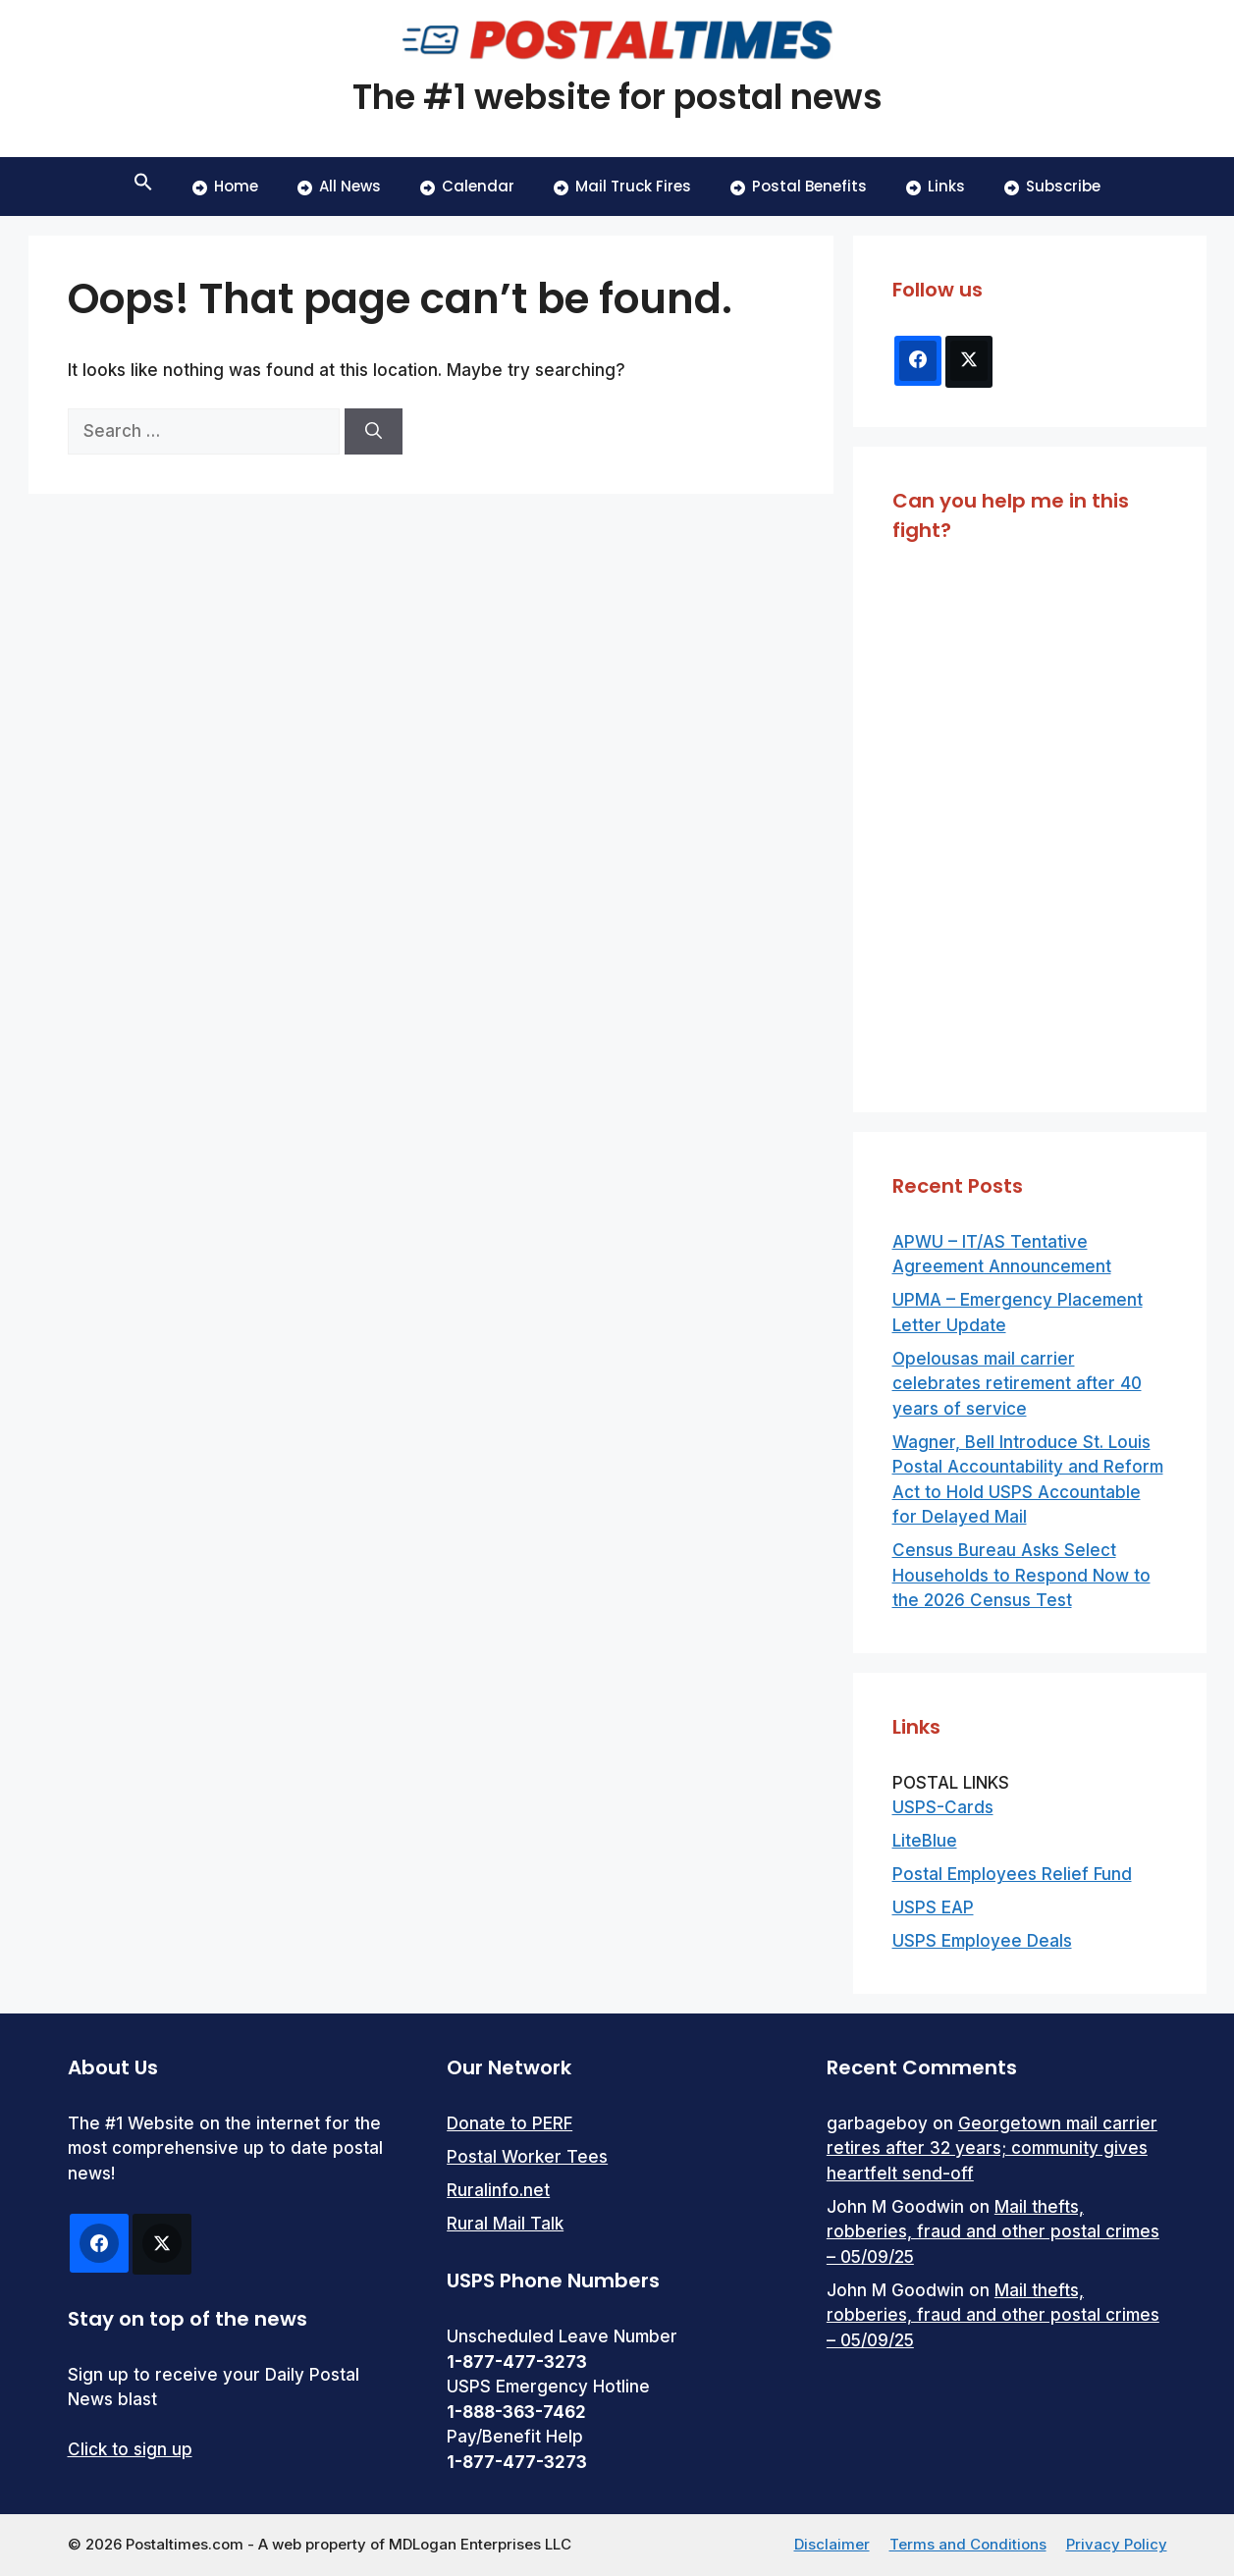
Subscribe (1052, 186)
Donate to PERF (509, 2123)
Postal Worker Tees (527, 2157)
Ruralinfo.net (498, 2190)
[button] (143, 186)
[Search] (373, 432)
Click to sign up (130, 2449)
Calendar (467, 186)
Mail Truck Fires (622, 186)
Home (225, 186)
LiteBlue (924, 1841)
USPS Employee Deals (982, 1941)
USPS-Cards (942, 1807)
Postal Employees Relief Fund (1012, 1874)
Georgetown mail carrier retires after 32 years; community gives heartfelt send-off (992, 2148)
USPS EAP (933, 1907)
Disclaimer (832, 2544)
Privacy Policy (1116, 2544)
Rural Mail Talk (505, 2223)
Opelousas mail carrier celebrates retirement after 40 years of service (1017, 1384)
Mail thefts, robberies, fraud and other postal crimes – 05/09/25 (993, 2232)
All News (339, 186)
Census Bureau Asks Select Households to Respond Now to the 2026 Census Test (1021, 1575)
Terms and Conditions (967, 2544)
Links (935, 186)
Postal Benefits (798, 186)
